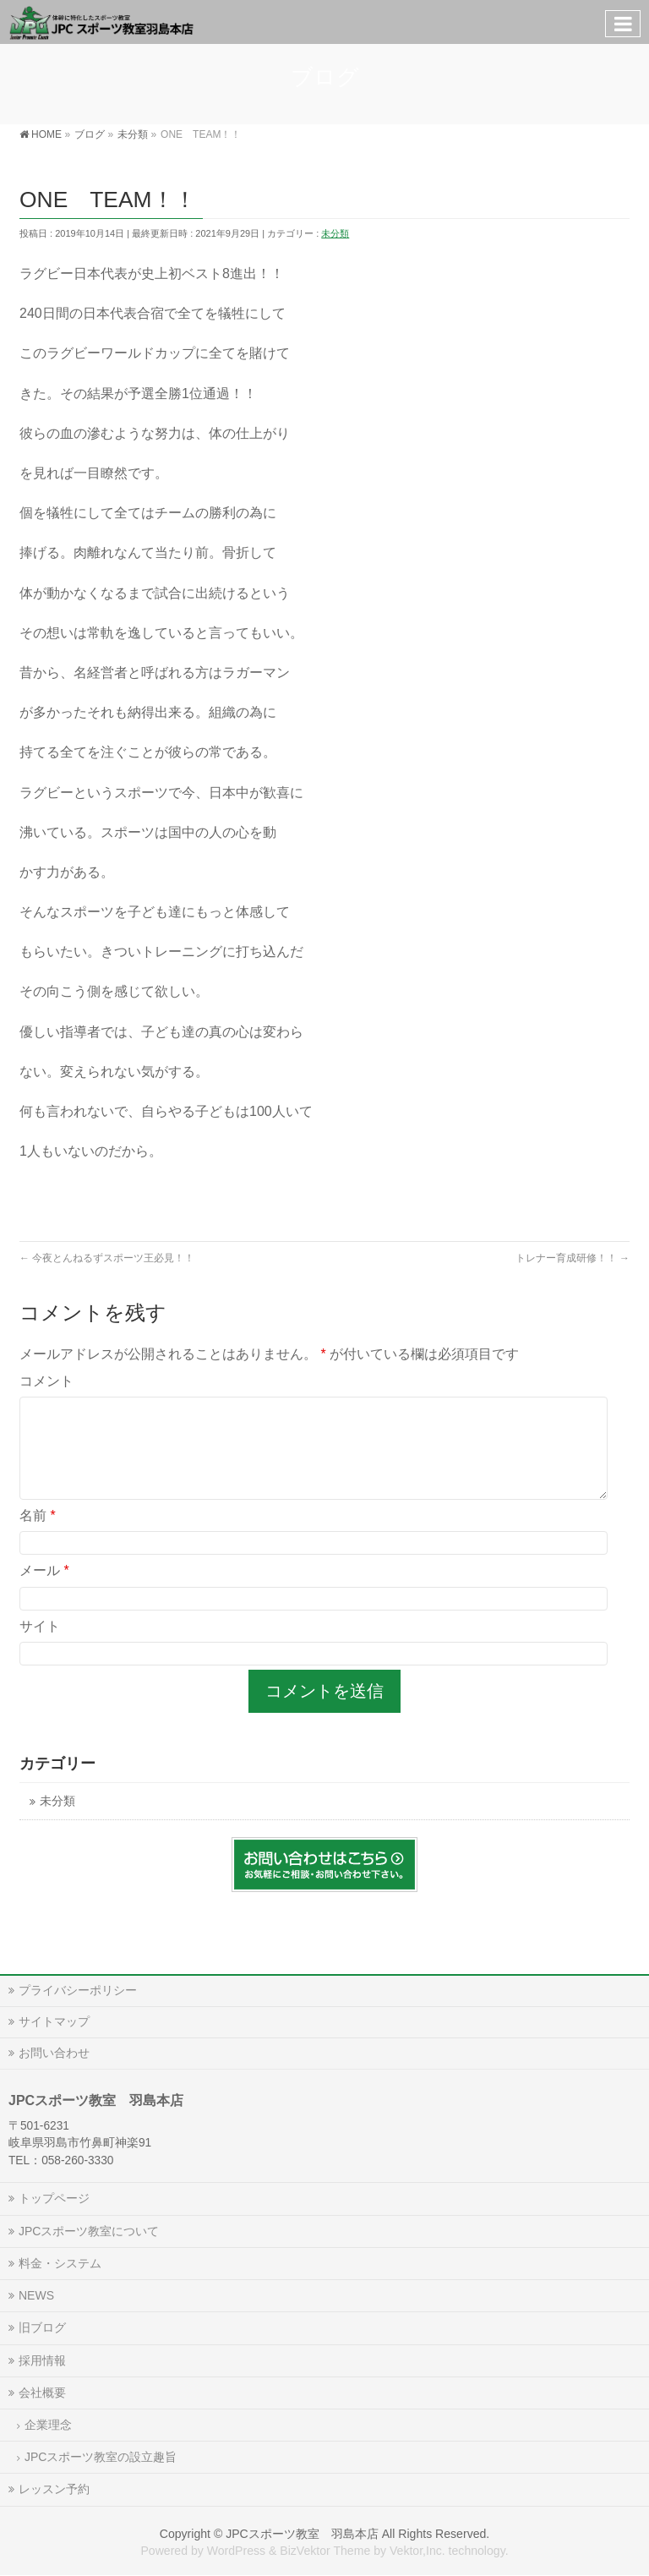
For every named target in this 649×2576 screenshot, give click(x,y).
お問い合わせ (54, 2052)
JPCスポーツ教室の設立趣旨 (101, 2457)
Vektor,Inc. (417, 2550)
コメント (46, 1381)
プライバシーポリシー (78, 1990)
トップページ (54, 2198)
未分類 (335, 233)
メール (44, 1590)
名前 (37, 1536)
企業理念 (48, 2424)
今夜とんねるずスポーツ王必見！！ (106, 1258)
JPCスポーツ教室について (89, 2231)
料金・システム (60, 2263)
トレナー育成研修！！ (572, 1258)
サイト (39, 1646)
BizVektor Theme (325, 2550)
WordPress (236, 2550)
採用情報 (42, 2360)
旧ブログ (42, 2327)
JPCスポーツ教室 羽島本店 (302, 2533)
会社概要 (42, 2392)
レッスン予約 (54, 2489)
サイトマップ (54, 2021)
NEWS (36, 2295)
